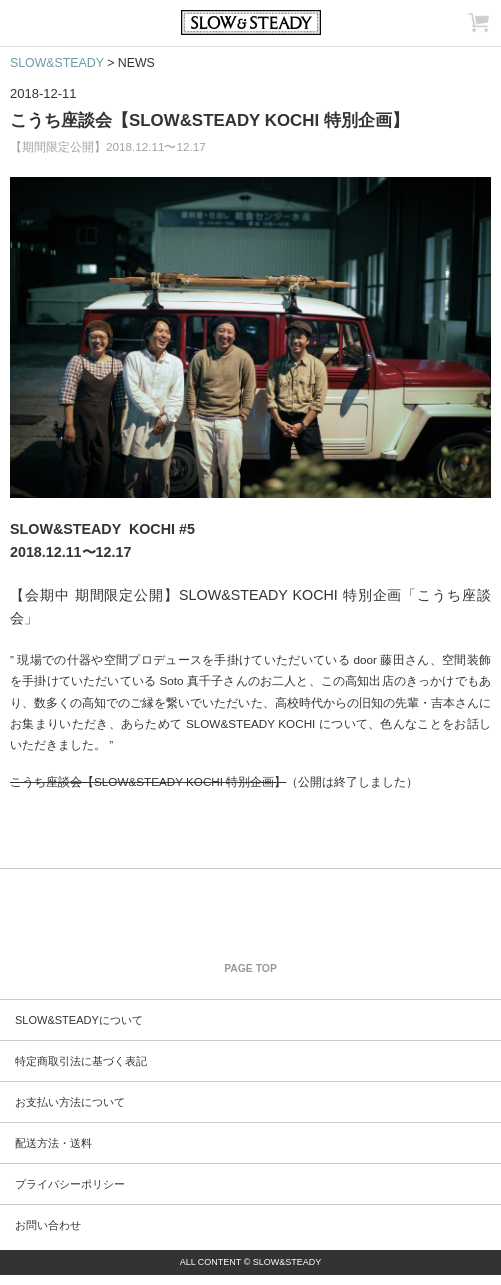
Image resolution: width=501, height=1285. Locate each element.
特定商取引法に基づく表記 (81, 1061)
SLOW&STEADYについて (79, 1020)
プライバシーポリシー (70, 1184)
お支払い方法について (70, 1102)
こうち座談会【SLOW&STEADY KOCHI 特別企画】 (209, 120)
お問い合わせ (48, 1225)
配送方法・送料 (53, 1143)
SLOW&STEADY (57, 63)
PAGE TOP (250, 968)
